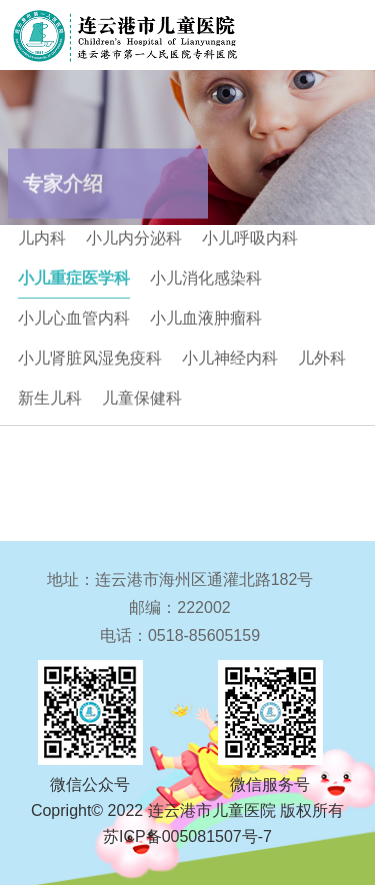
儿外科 (322, 354)
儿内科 (42, 234)
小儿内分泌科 (134, 234)
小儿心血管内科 (74, 314)
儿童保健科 (142, 394)
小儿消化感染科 (206, 274)
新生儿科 (50, 394)
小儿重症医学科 (74, 274)
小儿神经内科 (230, 354)
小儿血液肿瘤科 (206, 314)
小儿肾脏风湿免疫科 (90, 354)
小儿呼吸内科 (250, 234)
